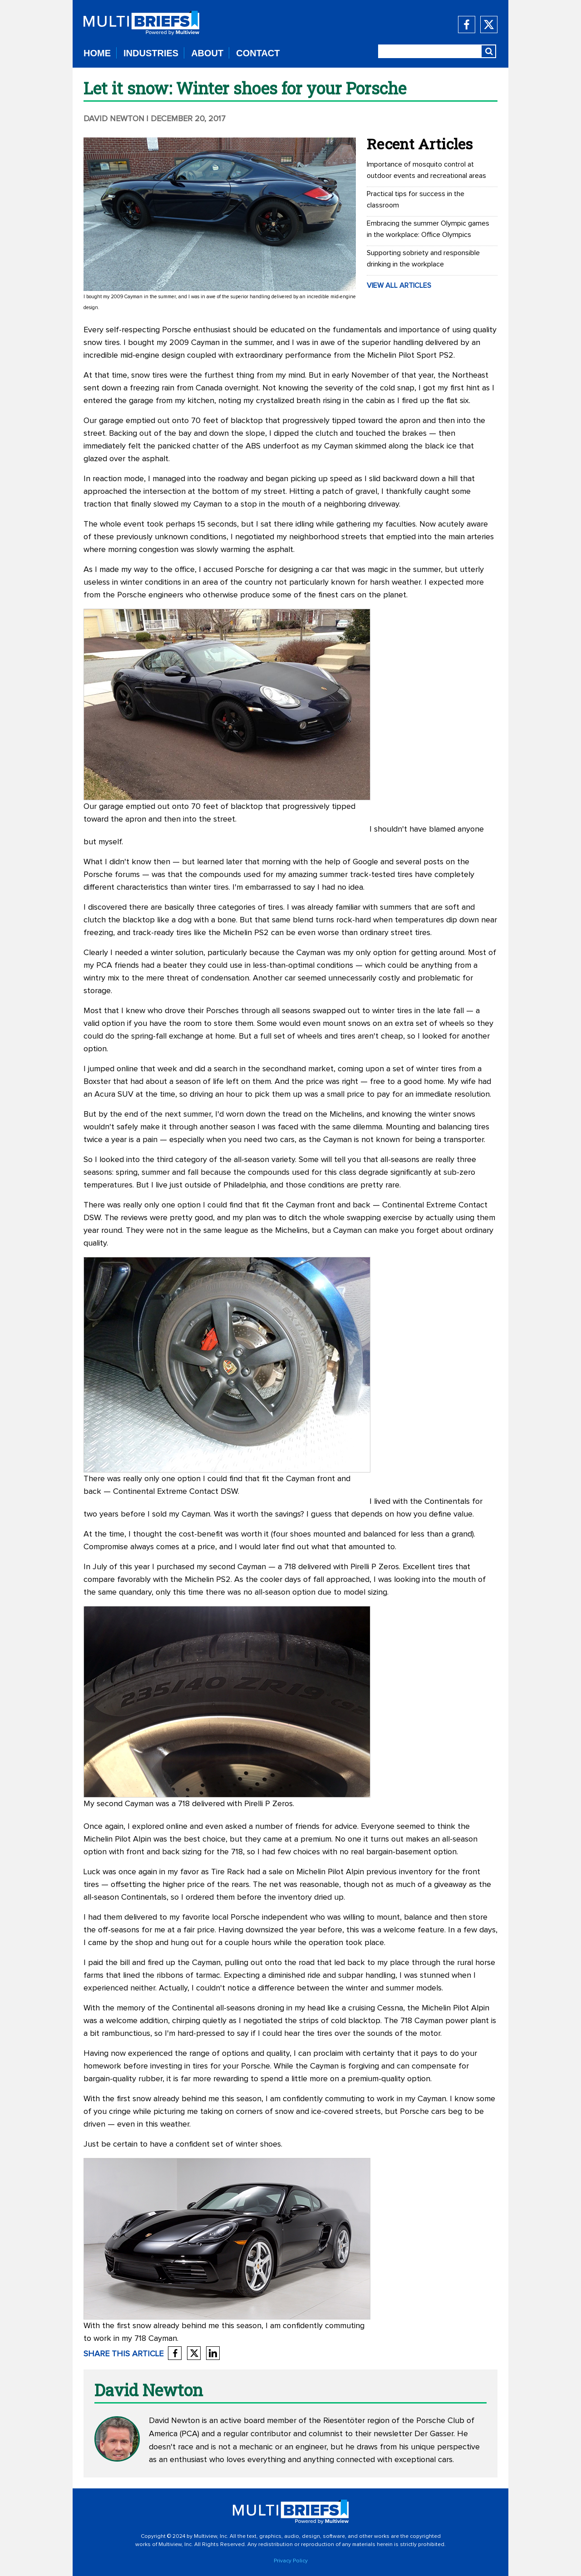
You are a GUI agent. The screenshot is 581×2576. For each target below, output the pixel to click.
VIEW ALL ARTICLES (399, 285)
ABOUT (207, 53)
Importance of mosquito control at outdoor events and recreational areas (426, 170)
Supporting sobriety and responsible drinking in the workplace (423, 258)
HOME (97, 53)
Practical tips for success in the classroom (415, 199)
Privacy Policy (291, 2561)
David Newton (114, 119)
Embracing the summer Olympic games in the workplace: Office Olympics (428, 229)
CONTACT (258, 53)
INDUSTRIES (150, 53)
